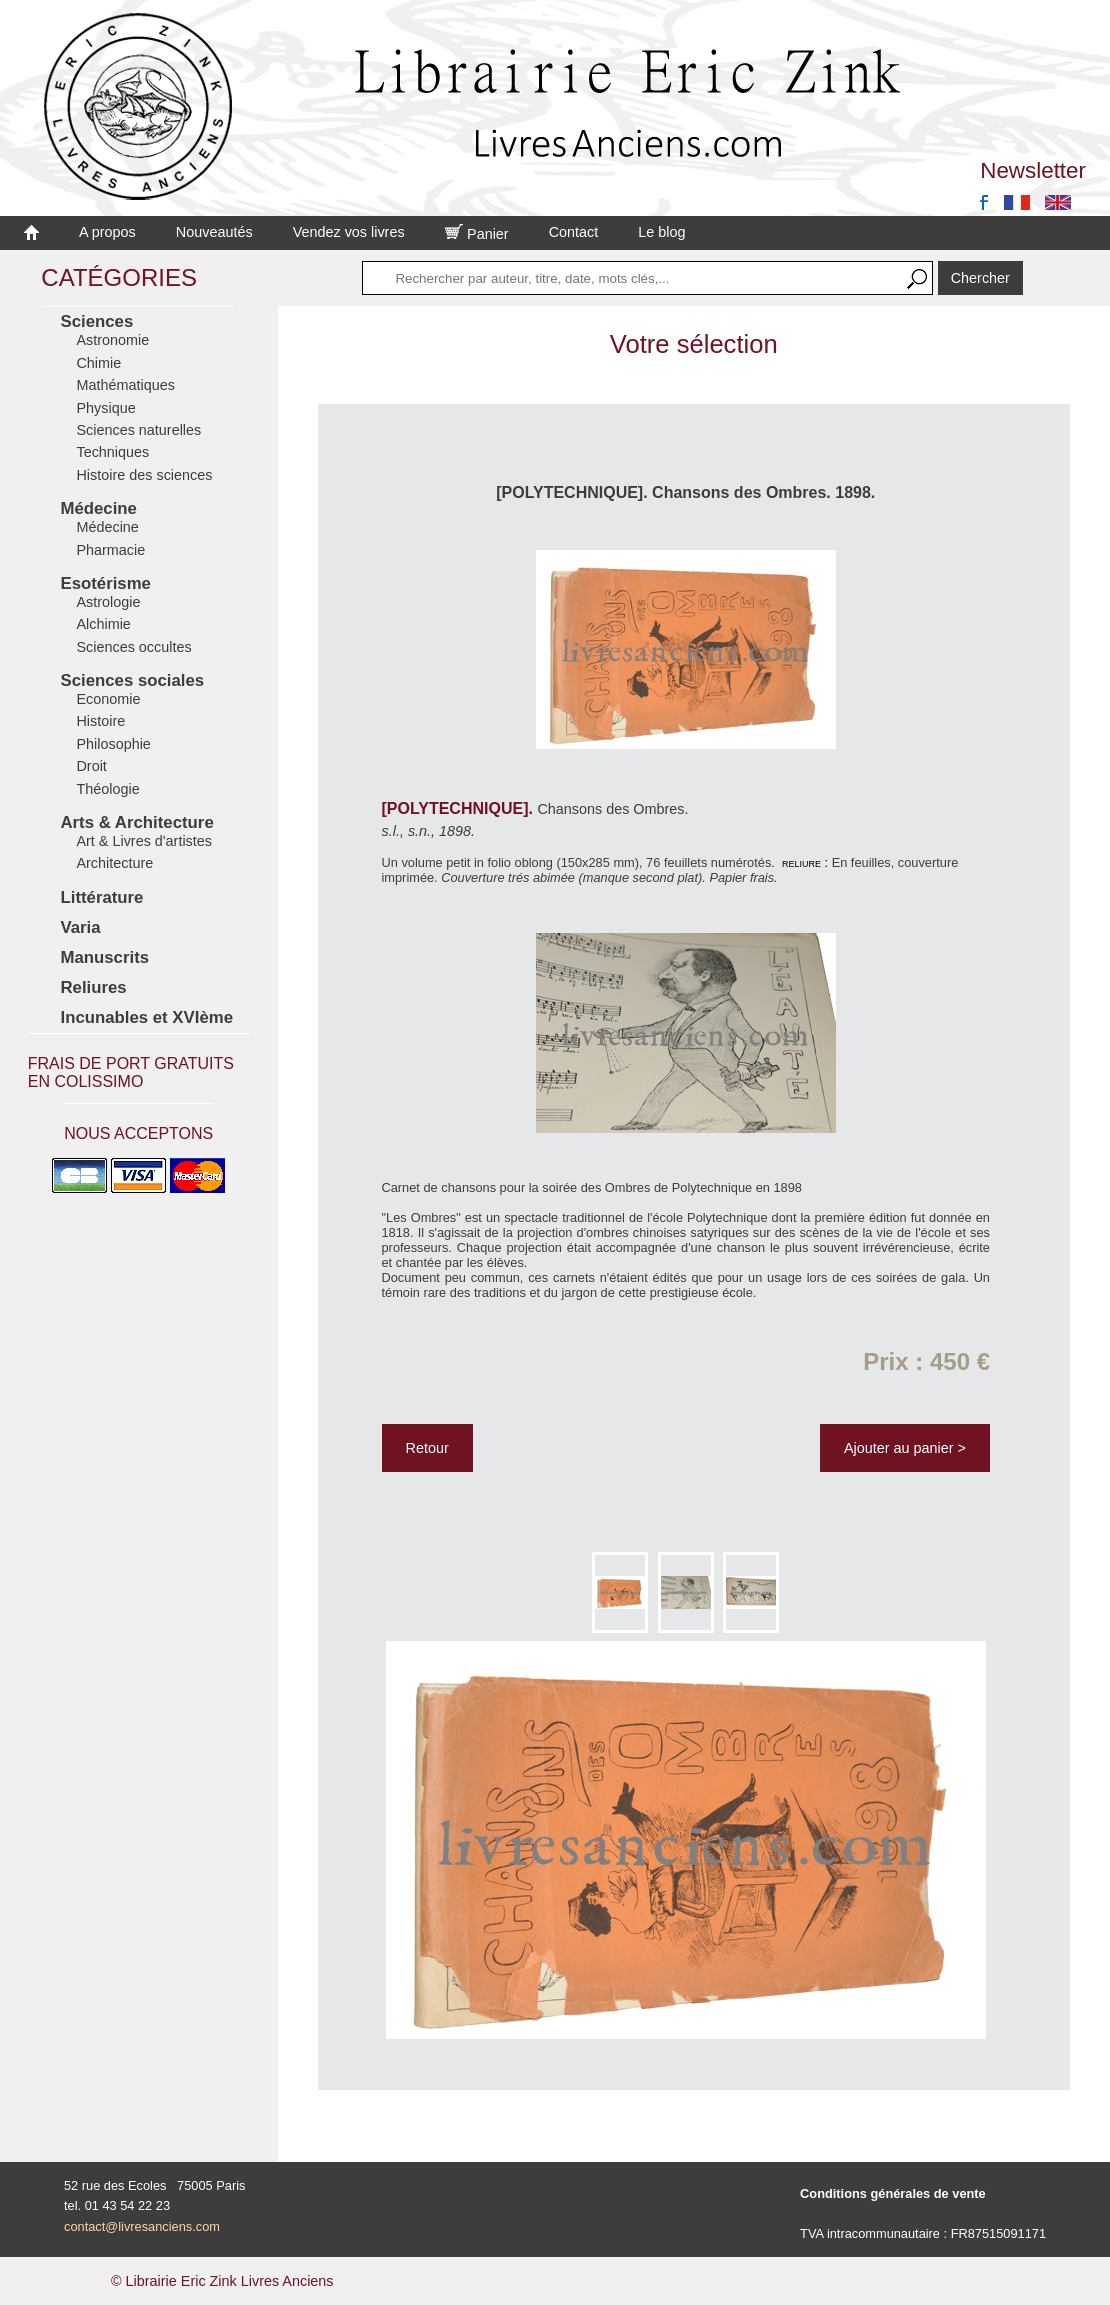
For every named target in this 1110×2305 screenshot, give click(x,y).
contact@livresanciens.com (142, 2226)
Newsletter (1033, 170)
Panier (477, 234)
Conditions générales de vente (893, 2193)
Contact (574, 232)
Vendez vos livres (349, 232)
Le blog (661, 232)
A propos (107, 232)
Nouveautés (214, 232)
